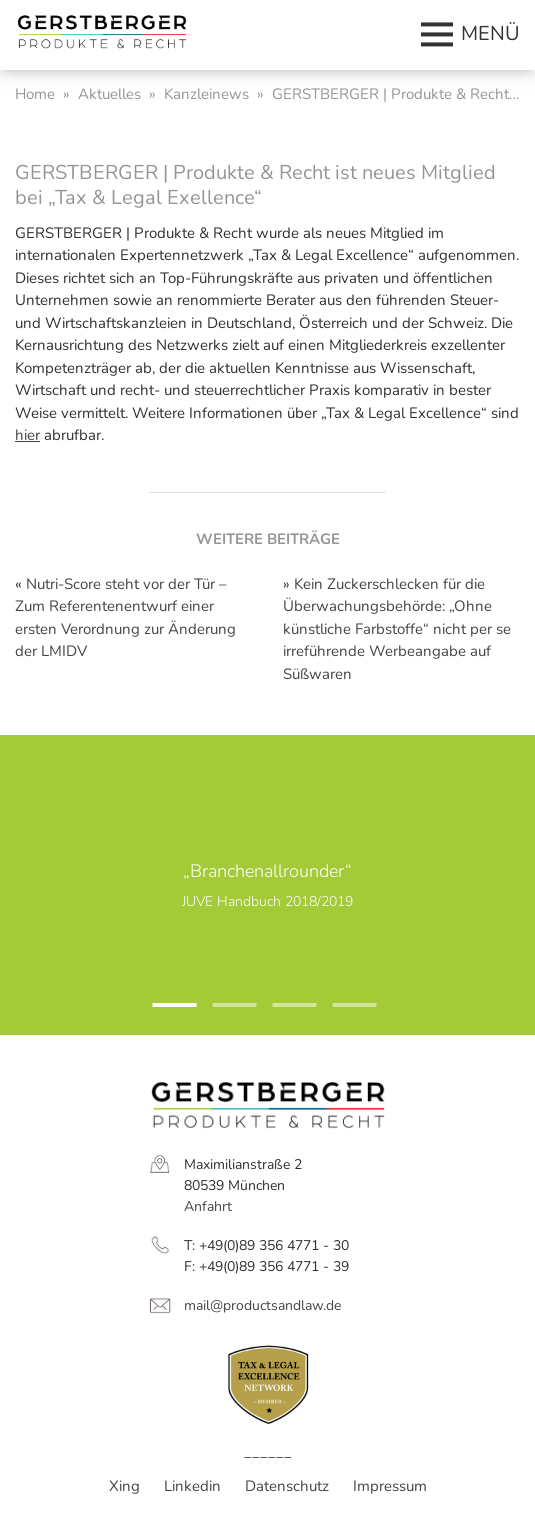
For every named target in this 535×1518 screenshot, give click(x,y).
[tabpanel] (267, 885)
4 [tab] (343, 1013)
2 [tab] (223, 1013)
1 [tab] (163, 1013)
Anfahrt (208, 1206)
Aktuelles (109, 94)
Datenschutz (287, 1486)
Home (35, 94)
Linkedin (192, 1486)
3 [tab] (283, 1013)
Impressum (390, 1486)
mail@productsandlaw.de (262, 1305)
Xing (124, 1486)
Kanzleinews (206, 94)
